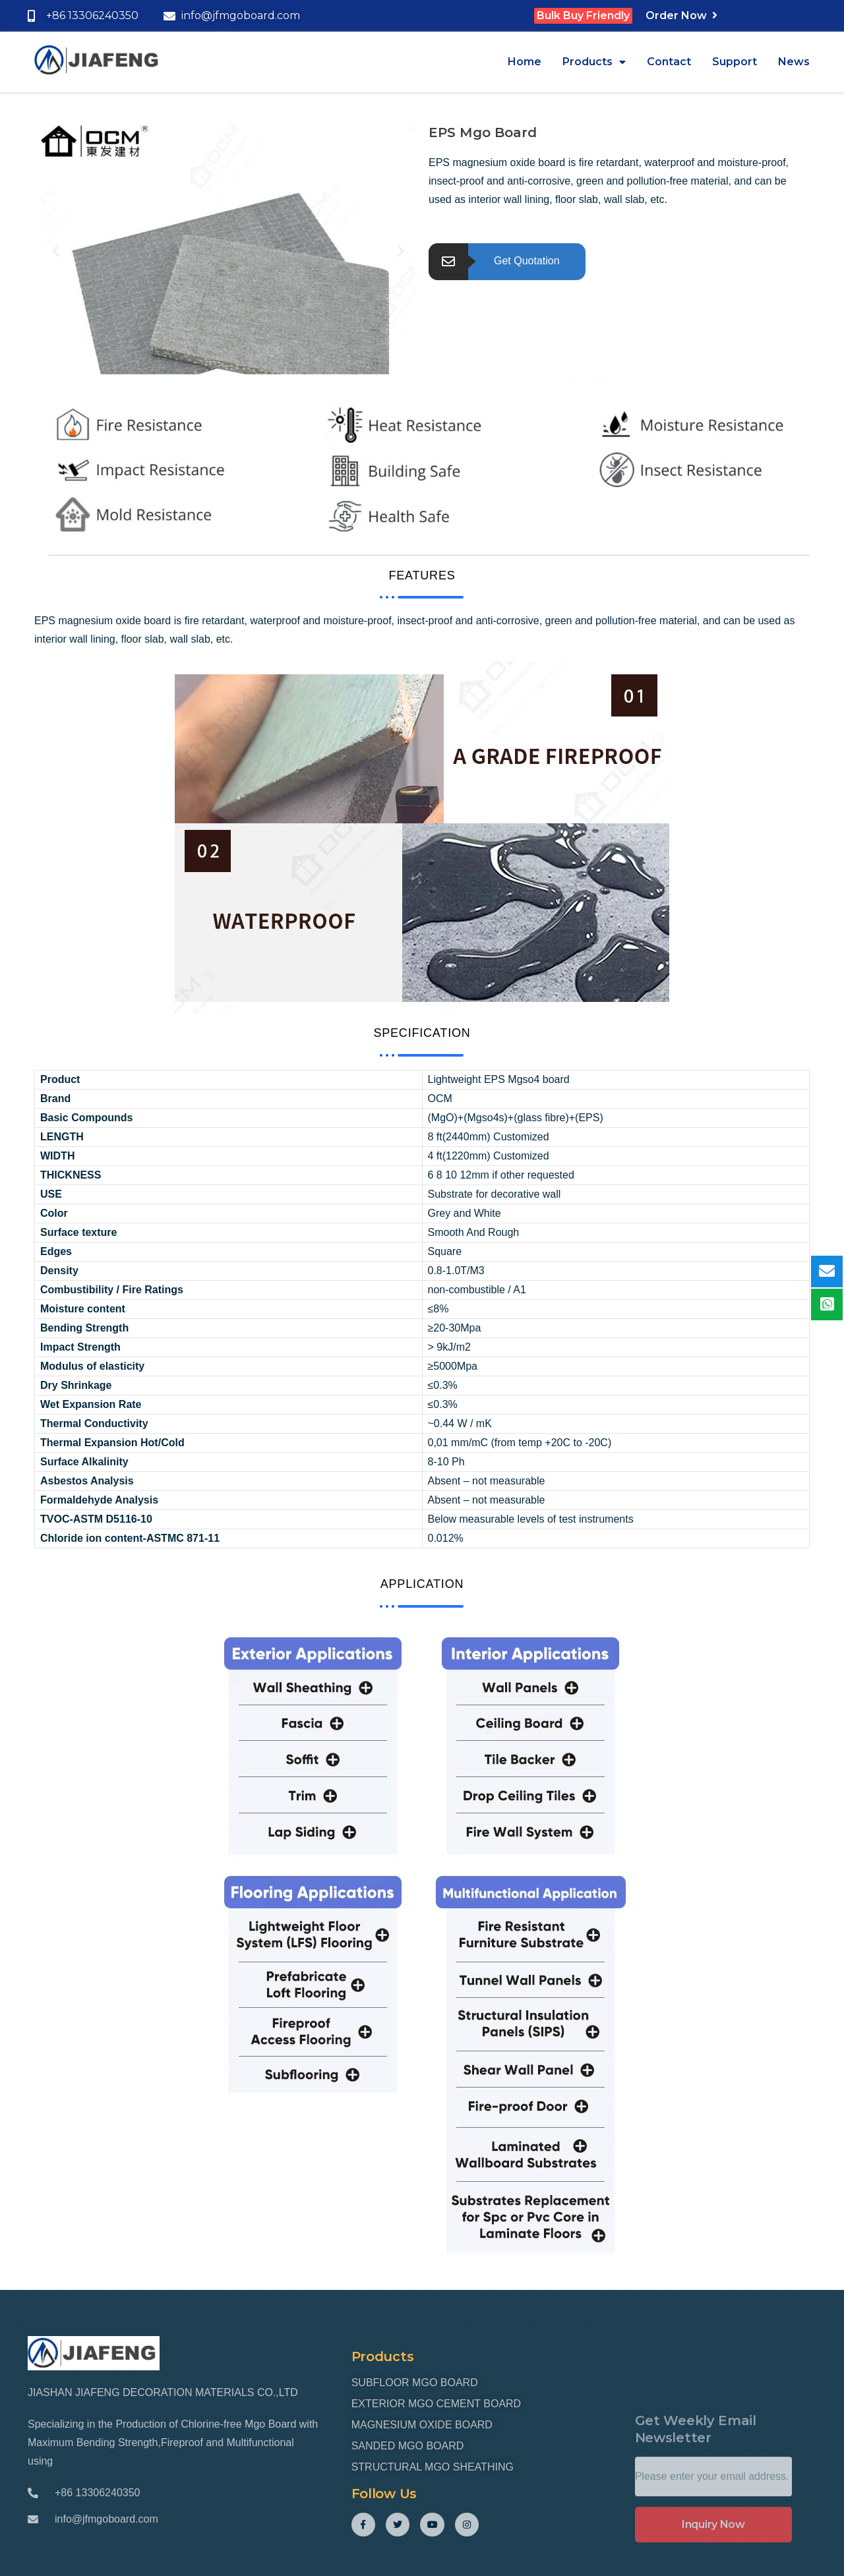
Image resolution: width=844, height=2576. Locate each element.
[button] (55, 250)
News (794, 61)
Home (524, 61)
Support (734, 61)
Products (594, 62)
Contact (669, 61)
